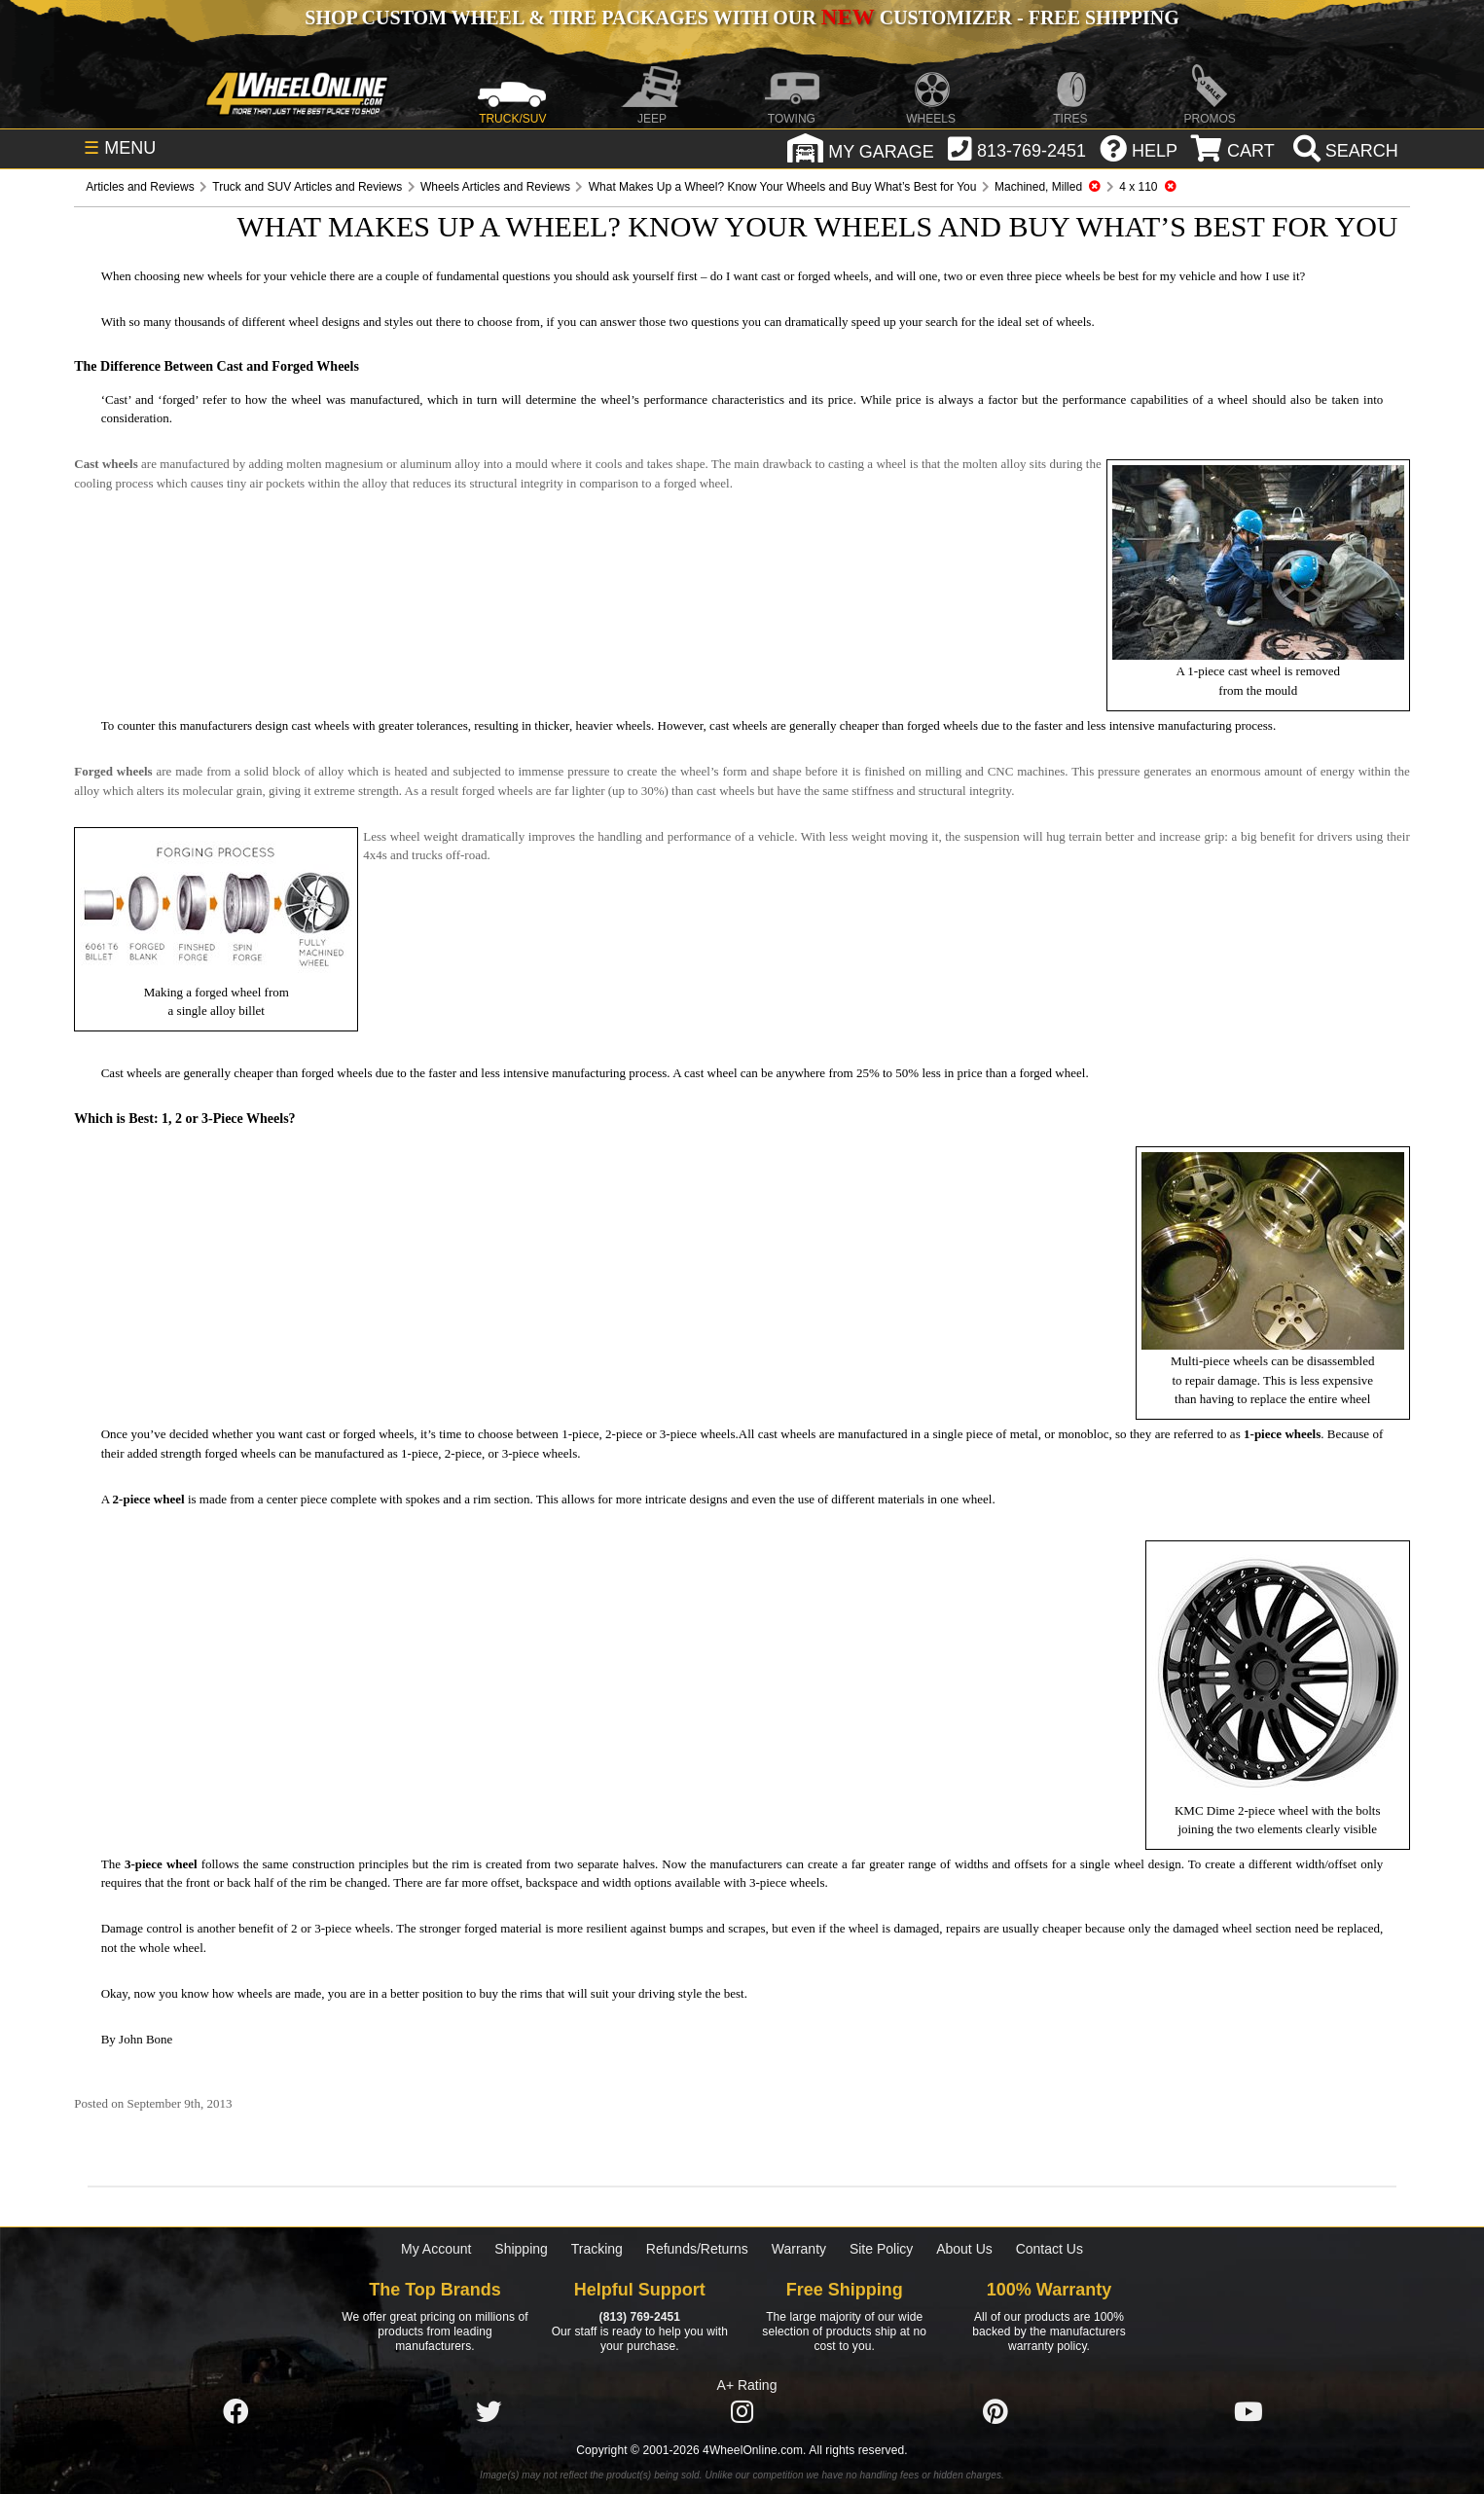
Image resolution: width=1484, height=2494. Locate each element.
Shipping (521, 2249)
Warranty (799, 2249)
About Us (964, 2249)
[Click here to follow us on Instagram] (741, 2412)
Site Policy (881, 2249)
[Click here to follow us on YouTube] (1248, 2412)
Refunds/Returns (697, 2249)
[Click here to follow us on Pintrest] (995, 2412)
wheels (1073, 321)
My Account (436, 2249)
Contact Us (1049, 2249)
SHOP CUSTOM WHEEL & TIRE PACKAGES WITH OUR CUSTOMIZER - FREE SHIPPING (741, 17)
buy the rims (510, 1993)
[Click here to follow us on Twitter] (488, 2412)
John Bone (145, 2039)
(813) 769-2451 (639, 2317)
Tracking (597, 2249)
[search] (1343, 151)
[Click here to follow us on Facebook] (235, 2412)
